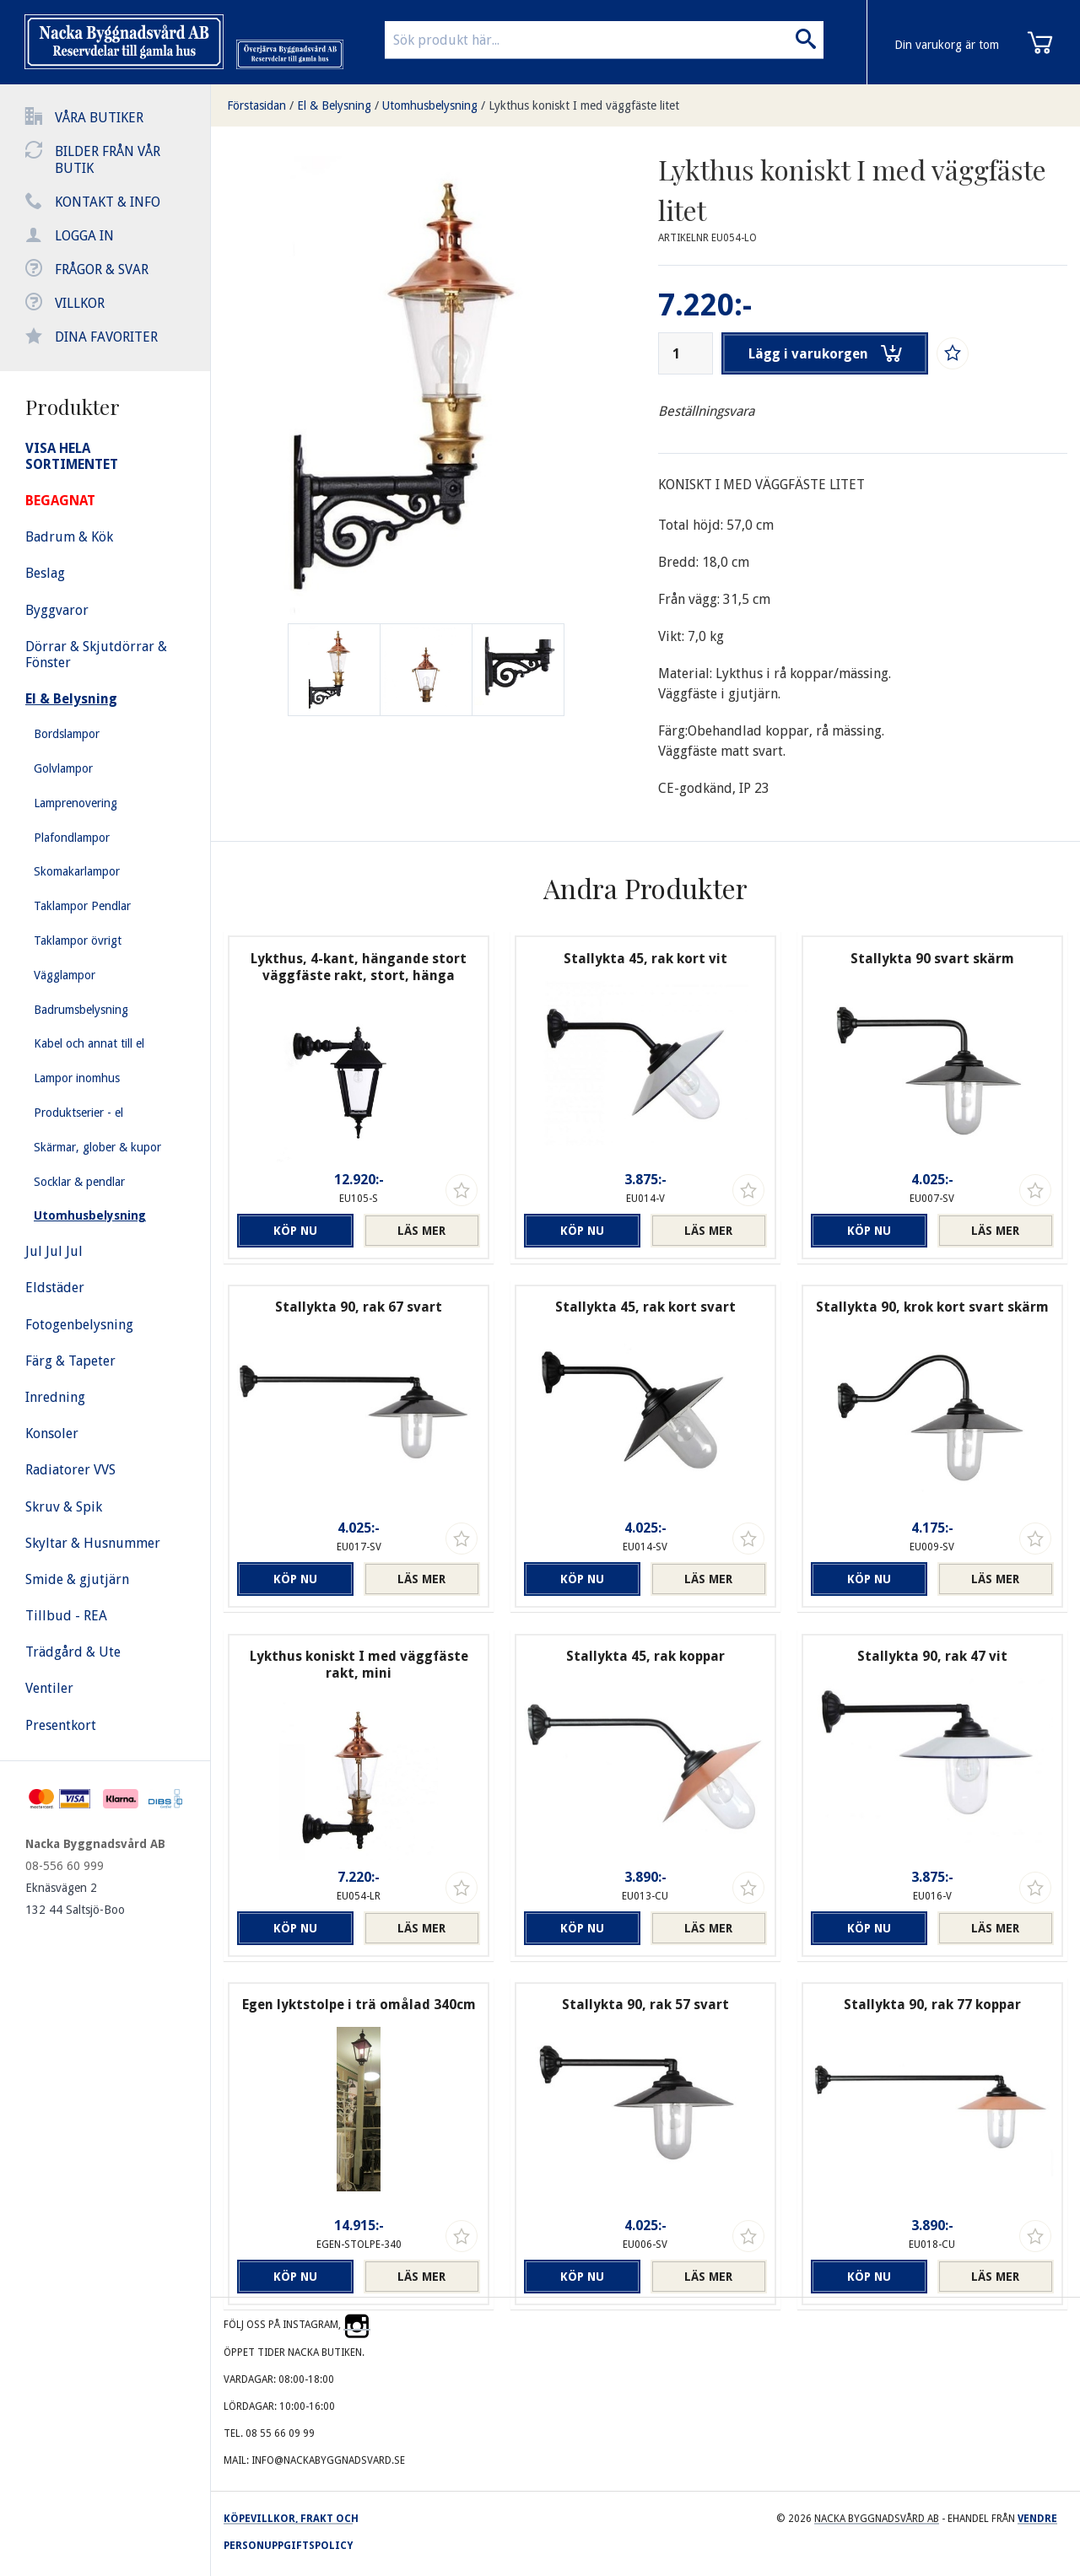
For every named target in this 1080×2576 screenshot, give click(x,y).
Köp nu (295, 1230)
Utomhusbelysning (430, 105)
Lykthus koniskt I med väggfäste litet (584, 105)
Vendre (1037, 2519)
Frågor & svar (101, 269)
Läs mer (421, 1230)
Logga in (84, 236)
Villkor (80, 303)
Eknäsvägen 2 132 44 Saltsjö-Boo (75, 1898)
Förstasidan (256, 105)
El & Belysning (334, 105)
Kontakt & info (107, 202)
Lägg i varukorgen (825, 353)
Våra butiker (99, 118)
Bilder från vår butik (107, 159)
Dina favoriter (106, 337)
